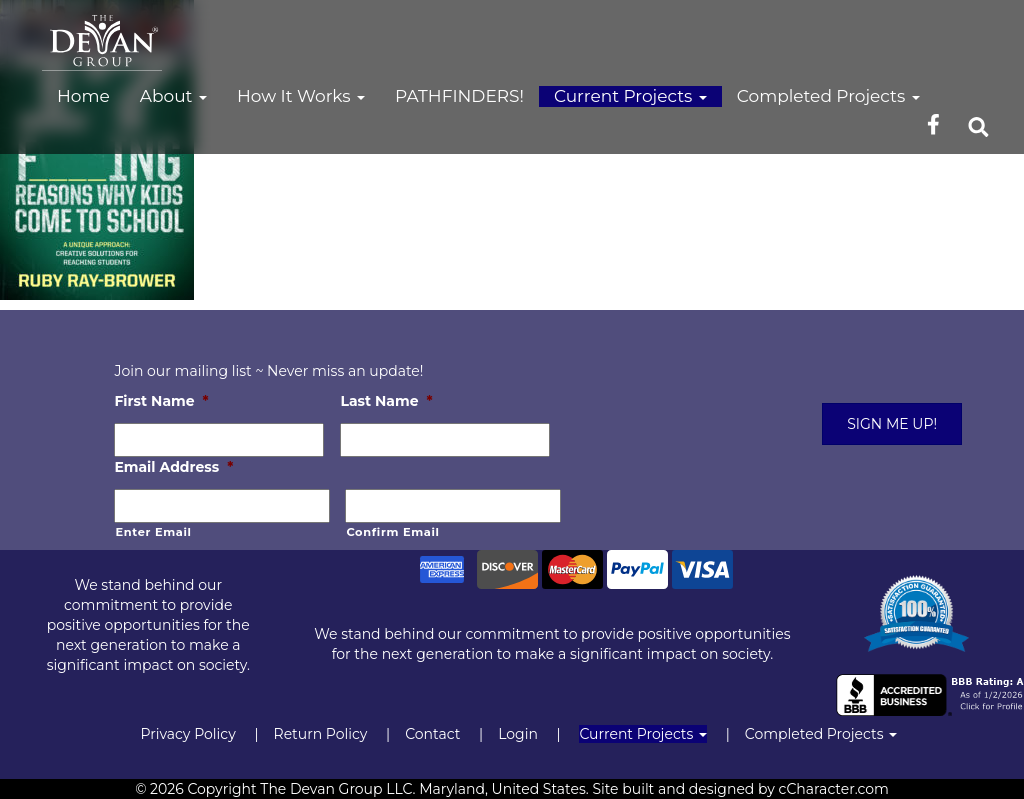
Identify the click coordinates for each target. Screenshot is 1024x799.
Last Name (386, 401)
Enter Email (153, 532)
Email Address (173, 467)
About (173, 96)
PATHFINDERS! (459, 96)
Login (518, 734)
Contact (432, 734)
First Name (161, 401)
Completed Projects (828, 96)
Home (83, 96)
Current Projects (630, 96)
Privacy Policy (187, 734)
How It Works (301, 96)
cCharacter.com (834, 789)
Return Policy (321, 734)
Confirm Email (392, 532)
